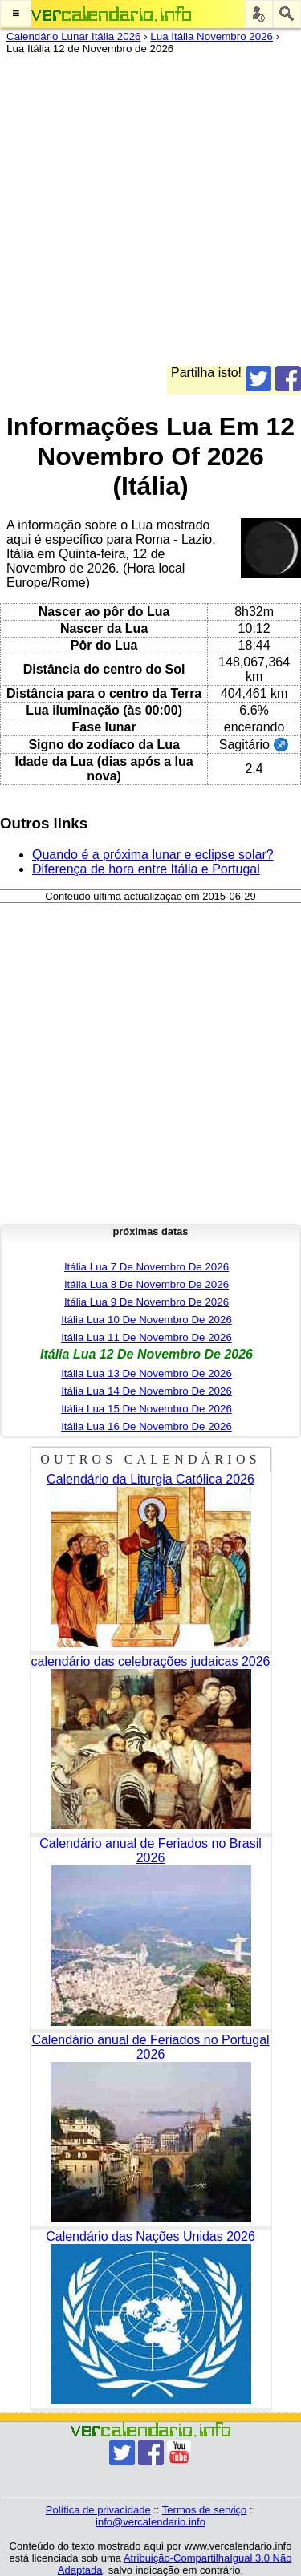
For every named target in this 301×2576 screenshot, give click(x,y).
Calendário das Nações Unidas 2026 (150, 2236)
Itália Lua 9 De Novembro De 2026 (146, 1302)
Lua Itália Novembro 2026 (211, 36)
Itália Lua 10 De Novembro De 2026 (146, 1320)
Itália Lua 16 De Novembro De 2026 (146, 1426)
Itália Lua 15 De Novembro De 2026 (146, 1409)
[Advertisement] (150, 215)
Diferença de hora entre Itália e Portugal (146, 869)
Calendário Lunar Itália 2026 (73, 36)
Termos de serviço (204, 2510)
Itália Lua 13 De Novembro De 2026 (146, 1373)
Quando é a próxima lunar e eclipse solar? (153, 854)
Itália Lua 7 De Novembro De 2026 (146, 1267)
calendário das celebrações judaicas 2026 (150, 1661)
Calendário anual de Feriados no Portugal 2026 (150, 2047)
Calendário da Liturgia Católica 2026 (150, 1479)
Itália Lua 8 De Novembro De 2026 (146, 1284)
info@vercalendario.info (150, 2522)
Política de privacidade (98, 2510)
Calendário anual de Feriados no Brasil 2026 (150, 1851)
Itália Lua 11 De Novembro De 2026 (146, 1337)
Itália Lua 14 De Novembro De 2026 (146, 1391)
